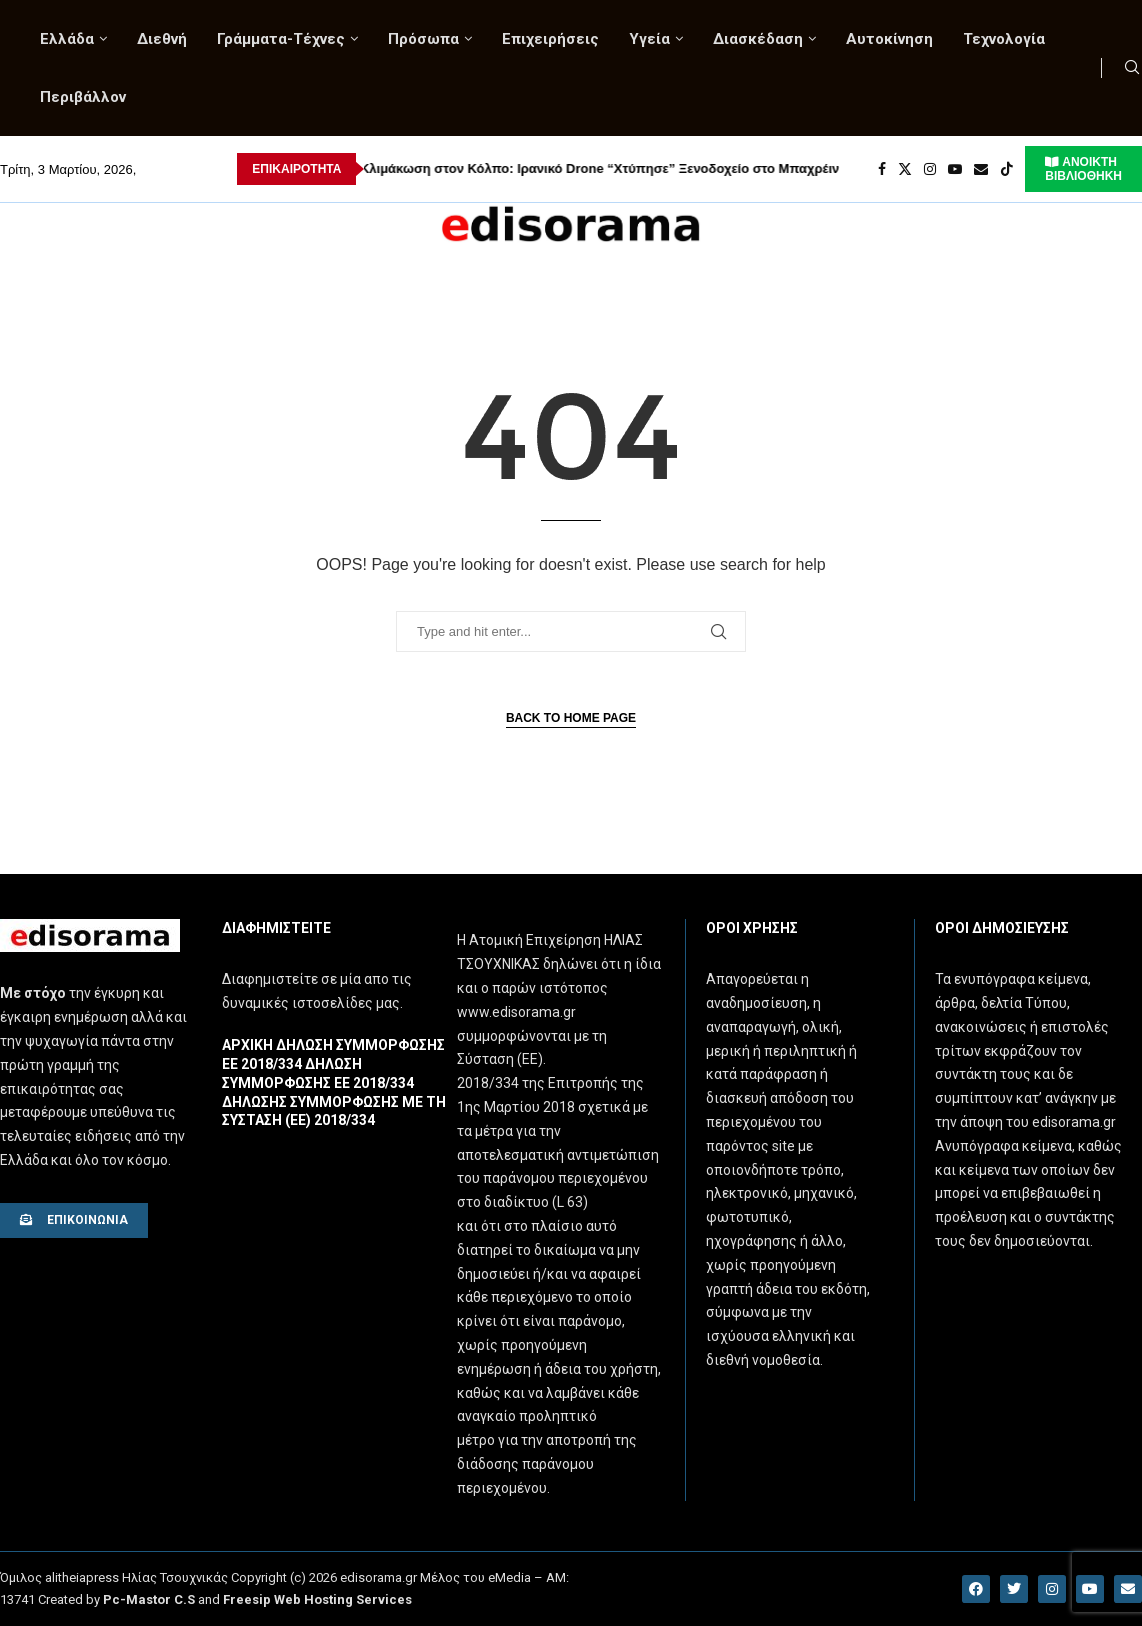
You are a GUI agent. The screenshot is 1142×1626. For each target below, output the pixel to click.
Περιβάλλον (83, 97)
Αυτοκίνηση (889, 39)
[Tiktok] (1007, 169)
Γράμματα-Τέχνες (281, 39)
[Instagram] (930, 169)
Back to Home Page (571, 718)
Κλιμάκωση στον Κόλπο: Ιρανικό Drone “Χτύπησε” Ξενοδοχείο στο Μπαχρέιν (510, 168)
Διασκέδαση (758, 39)
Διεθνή (162, 39)
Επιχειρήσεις (550, 39)
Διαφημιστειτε (276, 928)
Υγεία (649, 39)
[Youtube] (955, 169)
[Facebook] (882, 169)
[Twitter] (905, 169)
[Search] (1132, 68)
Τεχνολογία (1004, 39)
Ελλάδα (67, 39)
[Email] (981, 169)
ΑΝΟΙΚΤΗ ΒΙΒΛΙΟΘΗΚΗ (1083, 169)
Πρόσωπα (423, 39)
